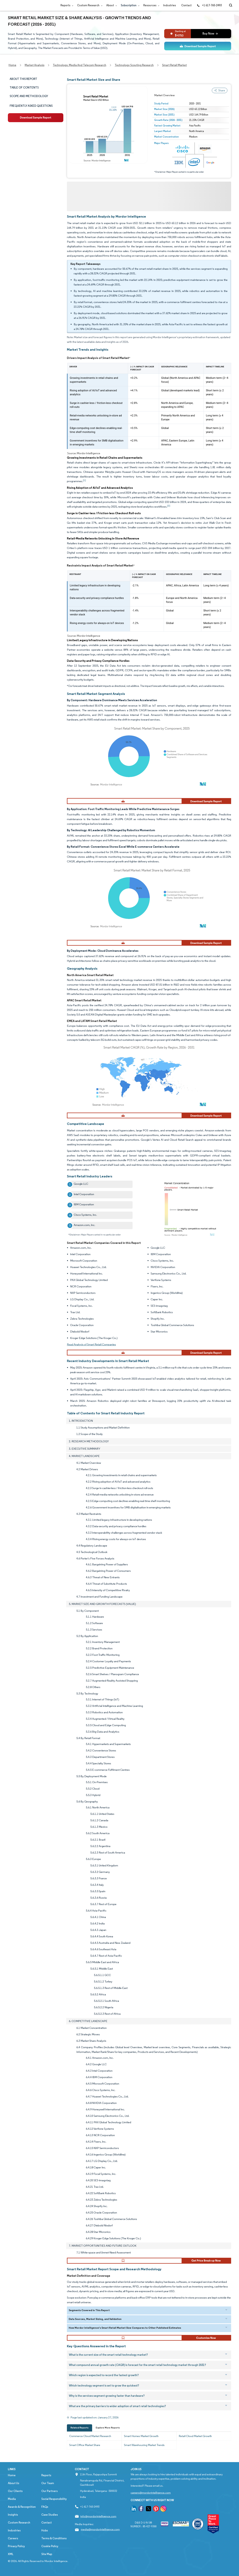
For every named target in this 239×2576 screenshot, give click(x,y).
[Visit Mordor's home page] (29, 5)
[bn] (197, 33)
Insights (13, 2521)
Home (12, 2481)
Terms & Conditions (54, 2544)
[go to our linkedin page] (134, 2515)
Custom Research (89, 5)
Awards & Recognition (22, 2513)
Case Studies (49, 2521)
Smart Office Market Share (84, 2451)
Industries (169, 5)
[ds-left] (35, 117)
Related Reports (79, 2434)
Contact (186, 5)
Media (12, 2505)
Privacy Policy (16, 2552)
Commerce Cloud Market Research (90, 2442)
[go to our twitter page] (148, 2515)
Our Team (47, 2489)
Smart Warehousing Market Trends (144, 2451)
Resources (150, 5)
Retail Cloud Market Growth (195, 2442)
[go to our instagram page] (163, 2515)
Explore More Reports (108, 2434)
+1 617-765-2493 (209, 5)
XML (10, 2560)
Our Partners (49, 2497)
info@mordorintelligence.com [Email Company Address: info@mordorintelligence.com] (98, 2522)
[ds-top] (197, 46)
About (110, 5)
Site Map (46, 2560)
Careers (13, 2544)
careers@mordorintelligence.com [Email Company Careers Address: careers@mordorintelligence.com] (151, 2499)
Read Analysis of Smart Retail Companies (91, 1347)
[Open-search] (231, 5)
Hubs (44, 2537)
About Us (13, 2489)
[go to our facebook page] (141, 2515)
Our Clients (15, 2497)
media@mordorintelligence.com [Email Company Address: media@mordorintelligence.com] (100, 2535)
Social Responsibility (54, 2505)
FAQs (44, 2513)
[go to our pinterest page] (156, 2515)
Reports (66, 5)
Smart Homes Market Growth (141, 2442)
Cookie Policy (49, 2552)
